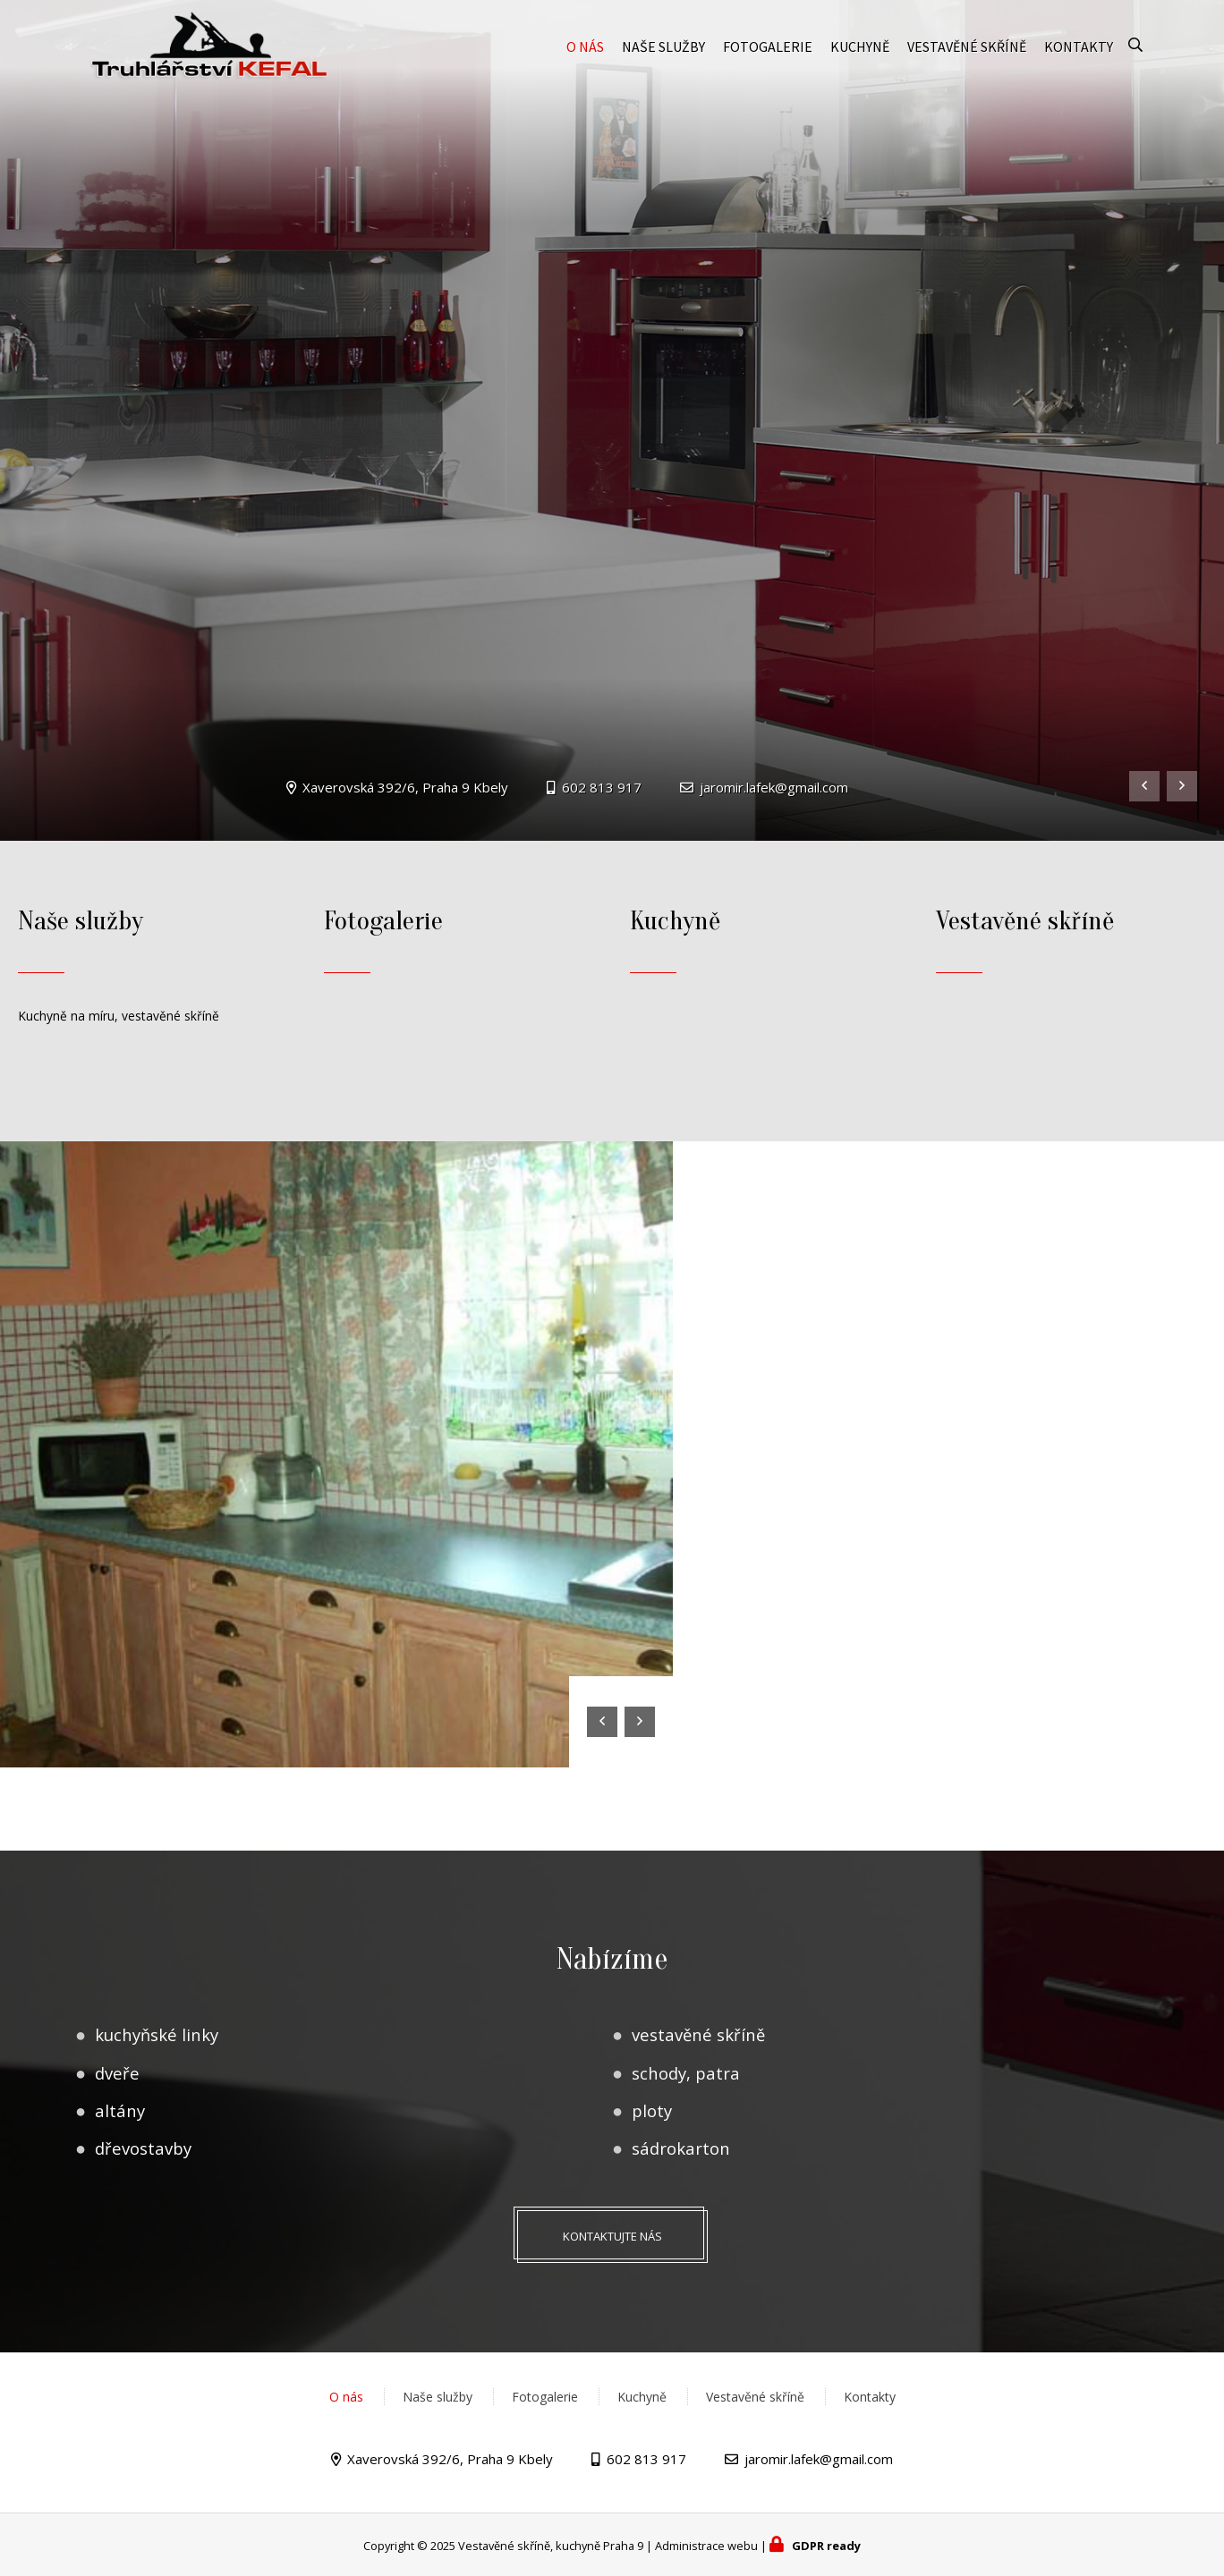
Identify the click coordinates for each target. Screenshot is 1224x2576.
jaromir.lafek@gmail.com (774, 787)
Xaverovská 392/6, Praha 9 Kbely (405, 787)
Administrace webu (706, 2546)
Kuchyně (859, 55)
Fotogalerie (767, 55)
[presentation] (1144, 786)
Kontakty (1078, 55)
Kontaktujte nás (612, 2236)
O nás (585, 55)
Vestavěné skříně (966, 55)
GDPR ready (826, 2546)
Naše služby (663, 55)
